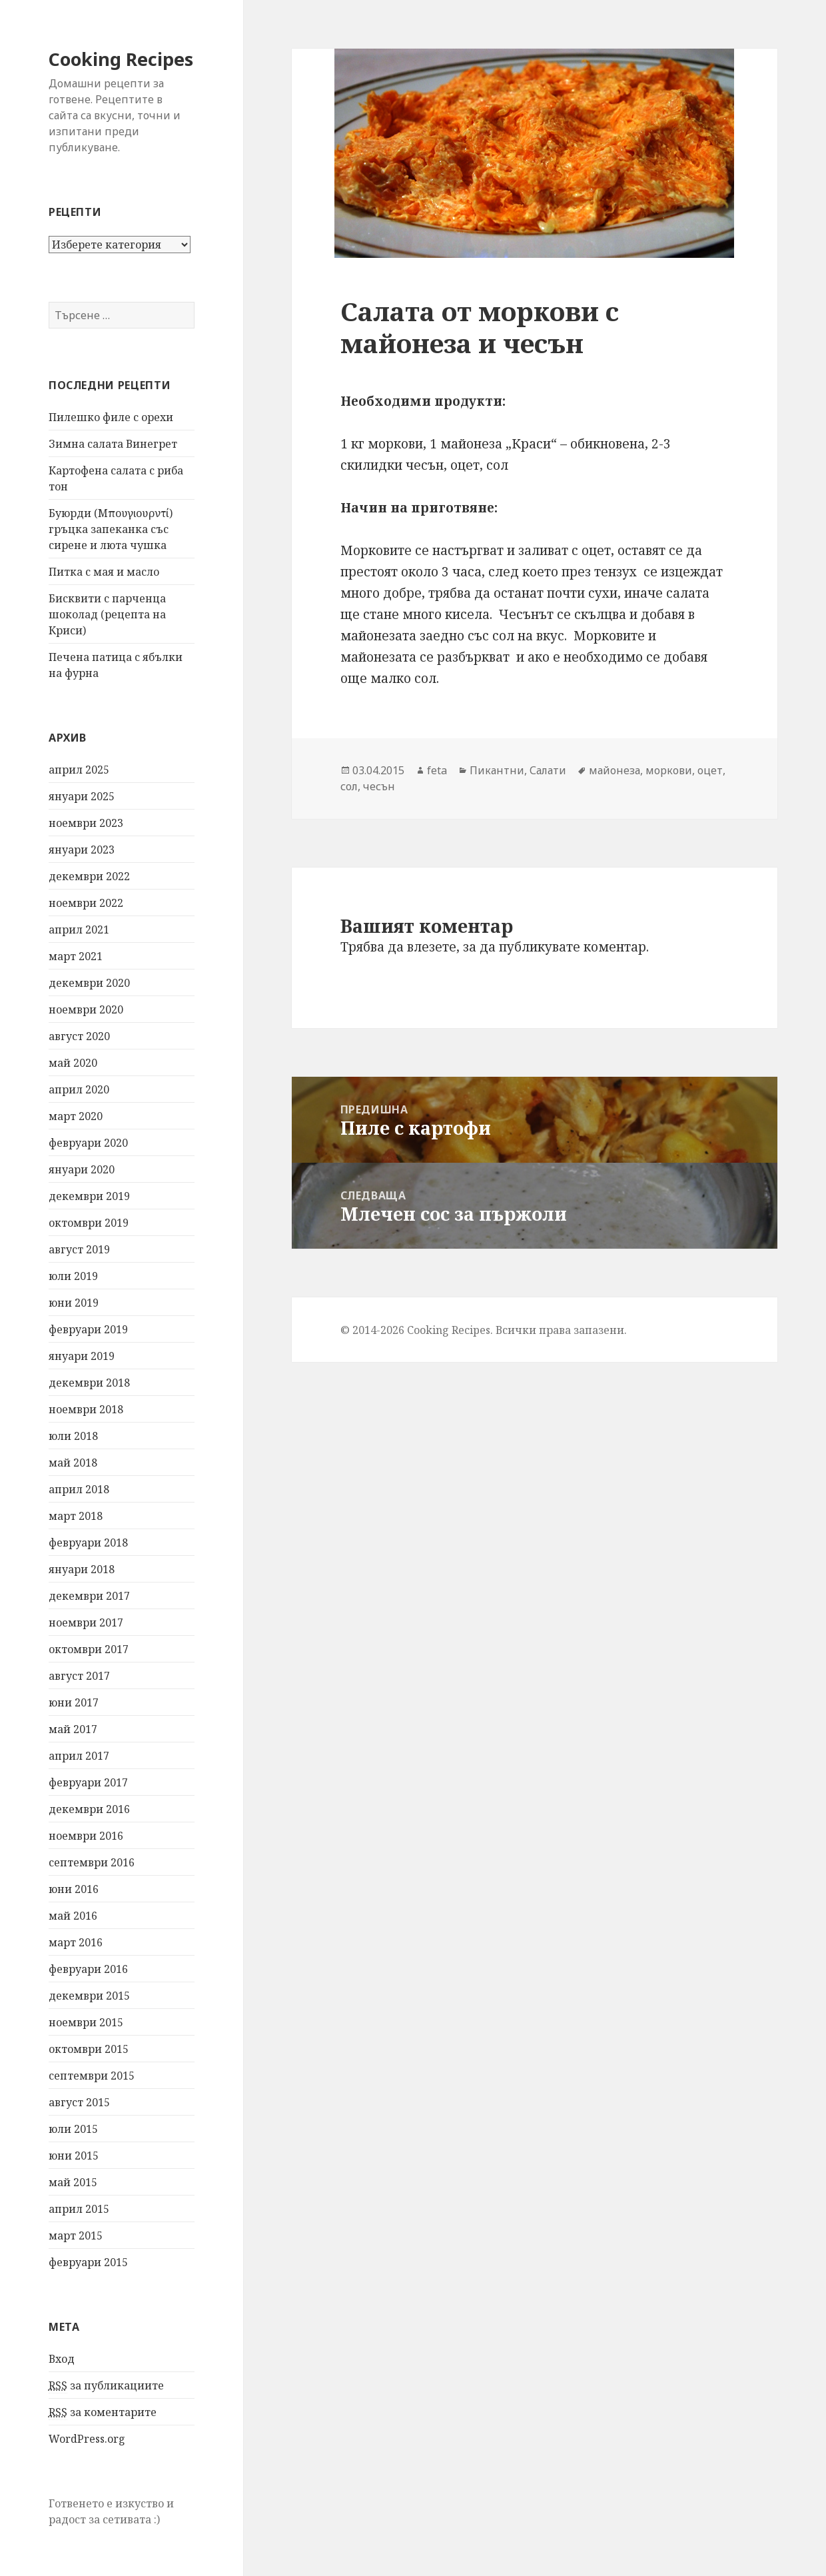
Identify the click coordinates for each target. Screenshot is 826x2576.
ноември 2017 (86, 1622)
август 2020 (79, 1036)
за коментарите (103, 2412)
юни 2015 (74, 2155)
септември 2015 (92, 2075)
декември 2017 (89, 1596)
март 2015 (76, 2235)
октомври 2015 (89, 2049)
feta (437, 770)
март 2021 (76, 956)
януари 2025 (82, 796)
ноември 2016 (86, 1835)
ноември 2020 (86, 1009)
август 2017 (79, 1675)
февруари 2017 (88, 1782)
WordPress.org (87, 2438)
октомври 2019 (89, 1222)
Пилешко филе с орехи (111, 417)
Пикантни (497, 770)
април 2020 (79, 1089)
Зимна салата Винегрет (113, 443)
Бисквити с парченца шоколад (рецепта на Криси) (107, 614)
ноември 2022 (86, 903)
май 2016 (73, 1915)
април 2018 (79, 1489)
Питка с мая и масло (104, 571)
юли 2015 (73, 2129)
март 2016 (76, 1942)
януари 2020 (82, 1169)
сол (349, 786)
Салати (548, 770)
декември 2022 (89, 876)
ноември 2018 (86, 1409)
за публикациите (106, 2385)
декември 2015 (89, 1995)
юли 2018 (73, 1436)
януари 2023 (82, 849)
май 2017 (73, 1729)
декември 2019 (89, 1196)
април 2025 (79, 769)
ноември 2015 (86, 2022)
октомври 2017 (89, 1649)
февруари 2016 (88, 1969)
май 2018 (73, 1462)
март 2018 (76, 1516)
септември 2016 (92, 1862)
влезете (431, 947)
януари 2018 (82, 1569)
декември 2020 (89, 982)
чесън (379, 786)
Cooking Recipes (121, 59)
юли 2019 (73, 1276)
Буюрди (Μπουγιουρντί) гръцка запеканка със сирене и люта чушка (111, 529)
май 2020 (73, 1062)
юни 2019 (74, 1302)
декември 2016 (89, 1809)
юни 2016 (74, 1889)
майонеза (614, 770)
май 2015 (73, 2182)
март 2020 (76, 1116)
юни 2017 (74, 1702)
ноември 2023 (86, 823)
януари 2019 (82, 1356)
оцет (710, 770)
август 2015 (79, 2102)
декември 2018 (89, 1382)
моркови (668, 770)
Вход (62, 2358)
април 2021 (79, 929)
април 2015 (79, 2209)
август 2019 (79, 1249)
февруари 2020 (88, 1142)
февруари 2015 (88, 2262)
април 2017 (79, 1755)
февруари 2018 (88, 1542)
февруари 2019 (88, 1329)
